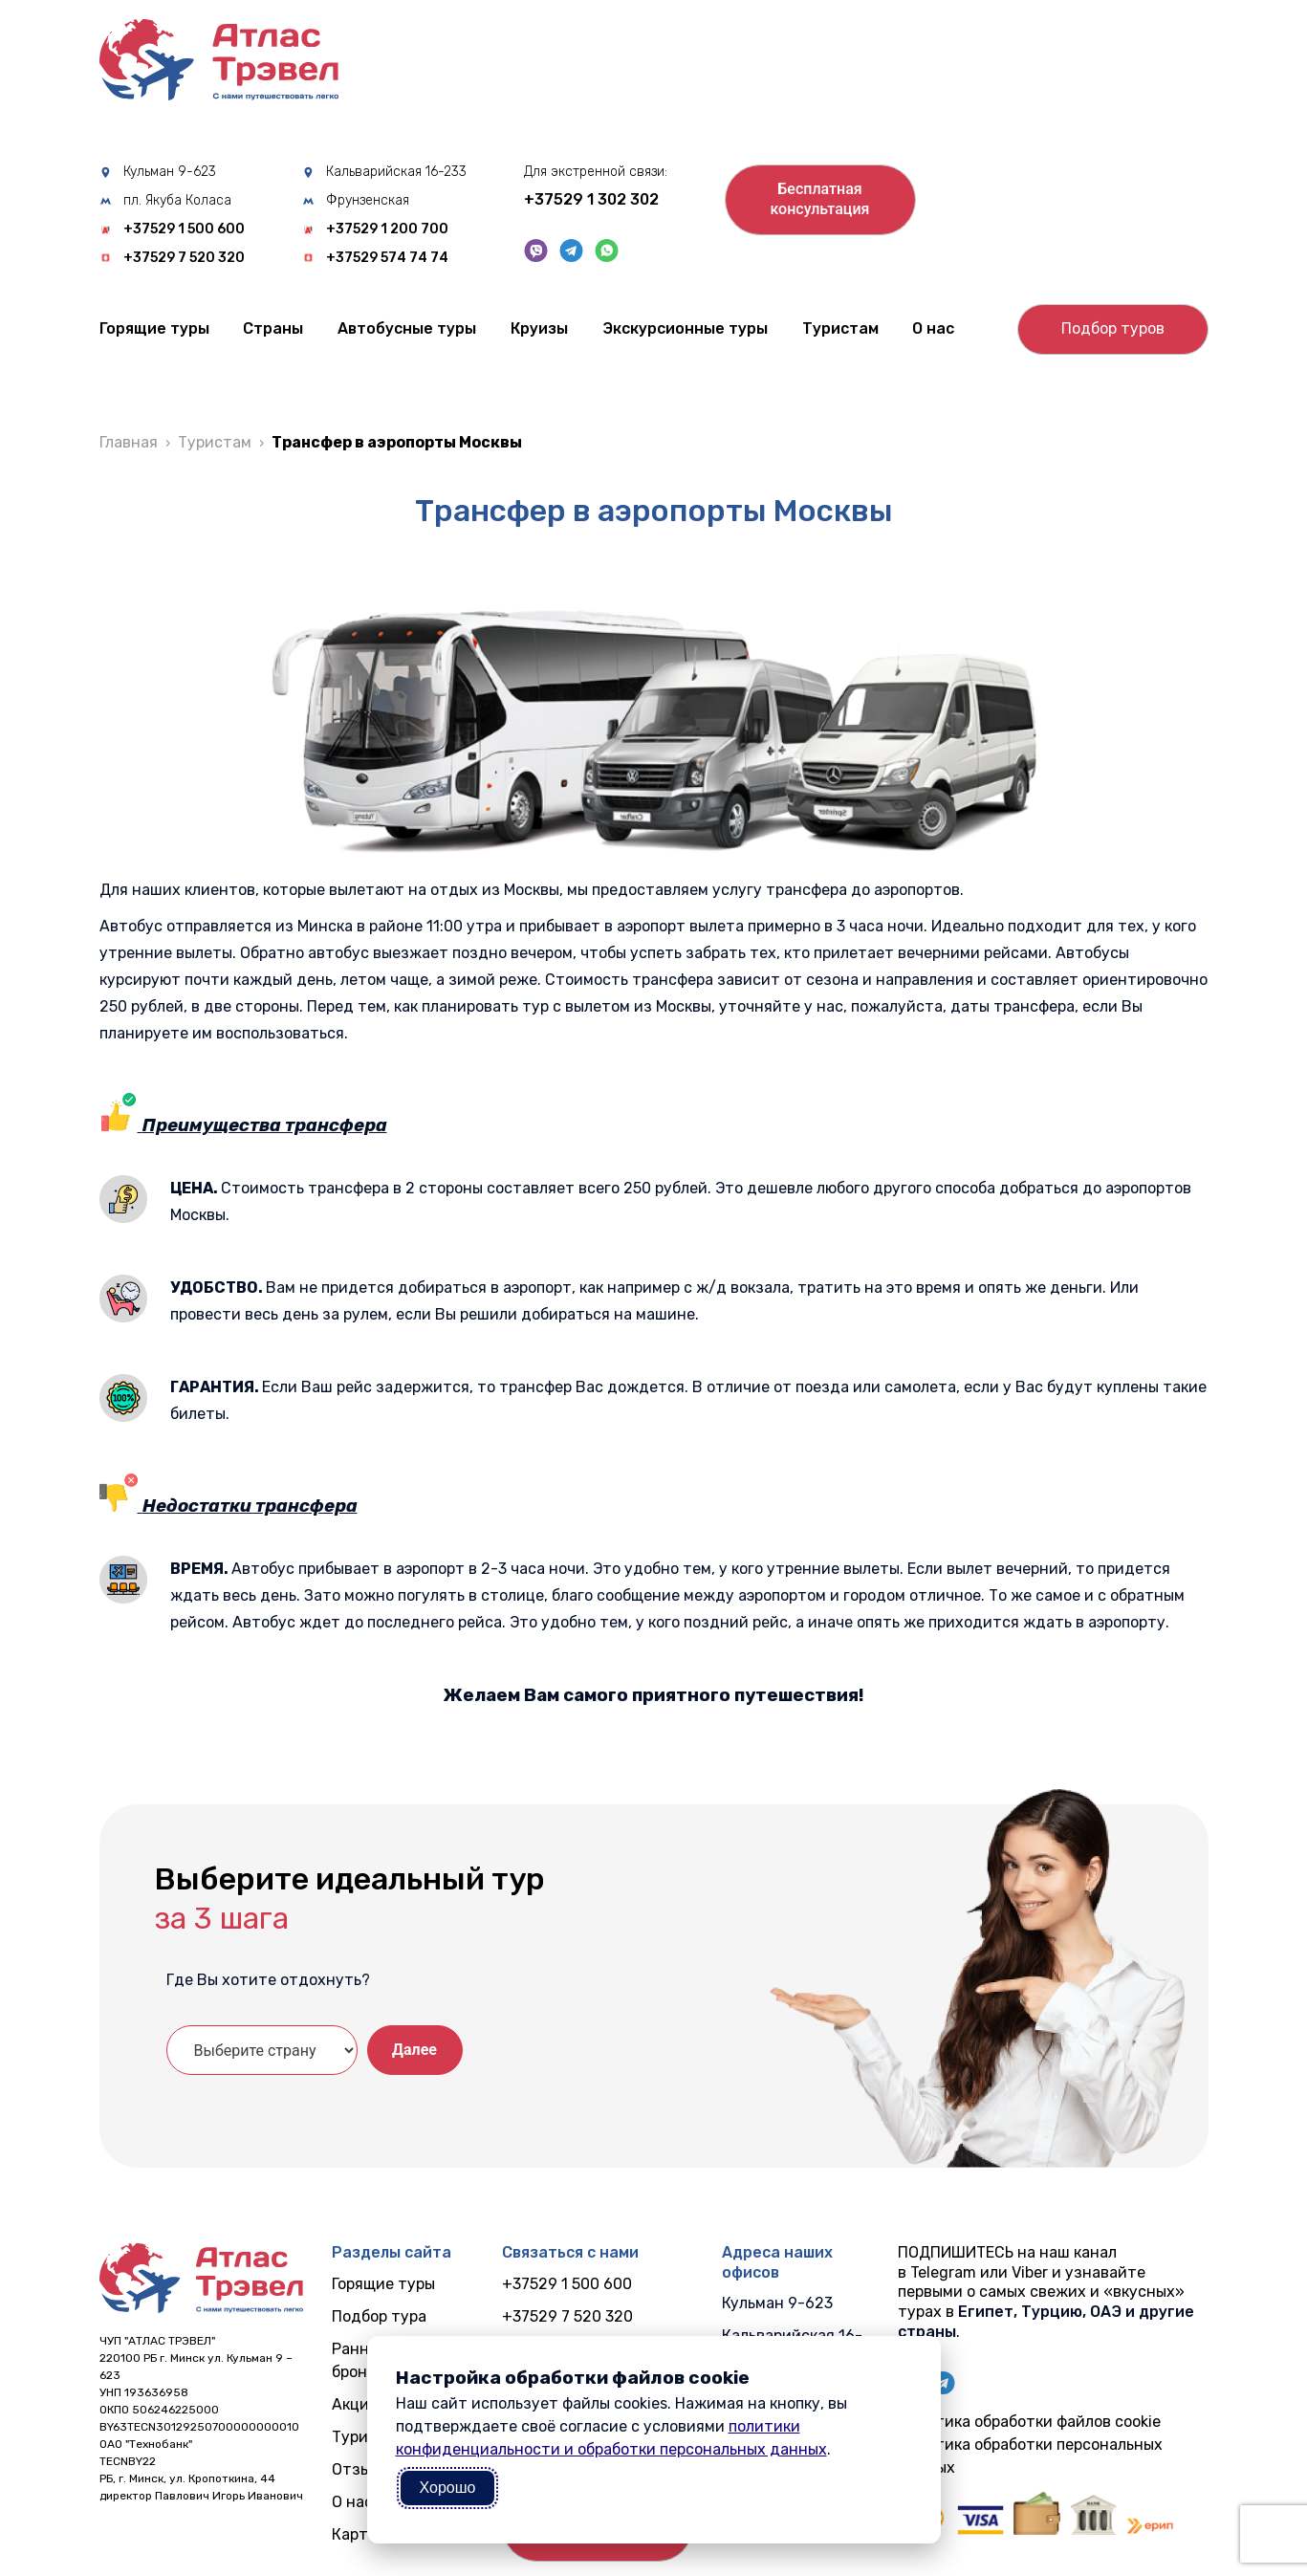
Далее (414, 2050)
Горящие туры (154, 328)
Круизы (539, 328)
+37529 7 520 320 (184, 258)
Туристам (840, 328)
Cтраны (273, 328)
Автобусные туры (407, 328)
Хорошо (448, 2487)
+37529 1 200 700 (387, 229)
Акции (355, 2404)
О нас (933, 328)
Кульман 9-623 (169, 172)
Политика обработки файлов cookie (1029, 2421)
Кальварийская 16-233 (396, 172)
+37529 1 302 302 (591, 199)
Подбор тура (379, 2316)
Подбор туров (1113, 328)
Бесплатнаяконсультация (820, 199)
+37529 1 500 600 (184, 229)
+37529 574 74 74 (387, 258)
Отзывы (361, 2469)
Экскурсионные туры (685, 328)
